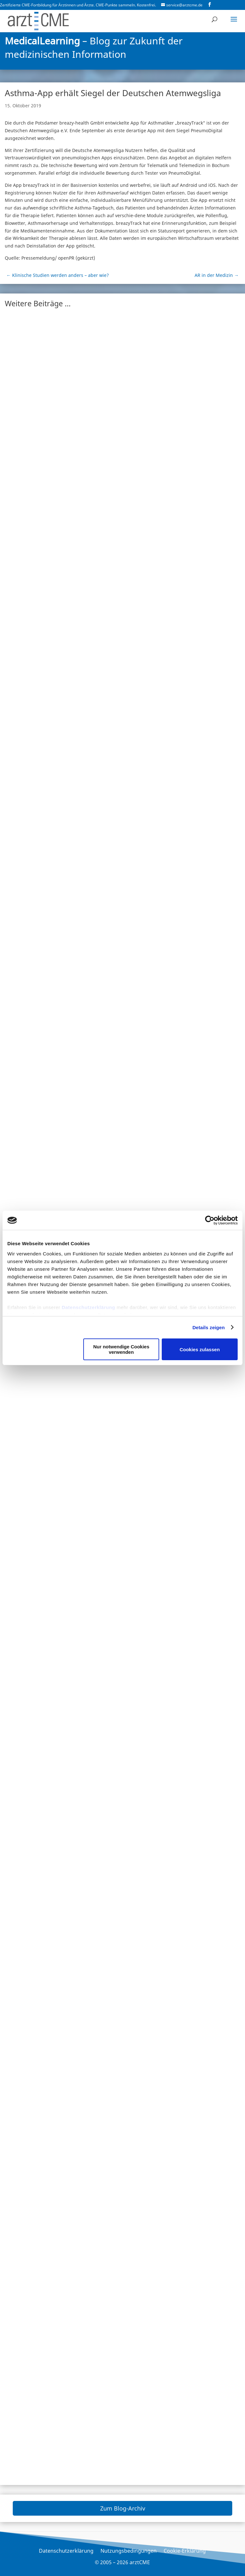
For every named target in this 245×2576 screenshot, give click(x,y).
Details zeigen (208, 1327)
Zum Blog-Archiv (122, 2508)
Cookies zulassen (200, 1349)
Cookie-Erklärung (185, 2551)
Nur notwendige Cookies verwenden (121, 1349)
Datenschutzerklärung (88, 1307)
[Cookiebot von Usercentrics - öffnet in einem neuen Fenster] (210, 1220)
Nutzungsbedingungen (128, 2551)
